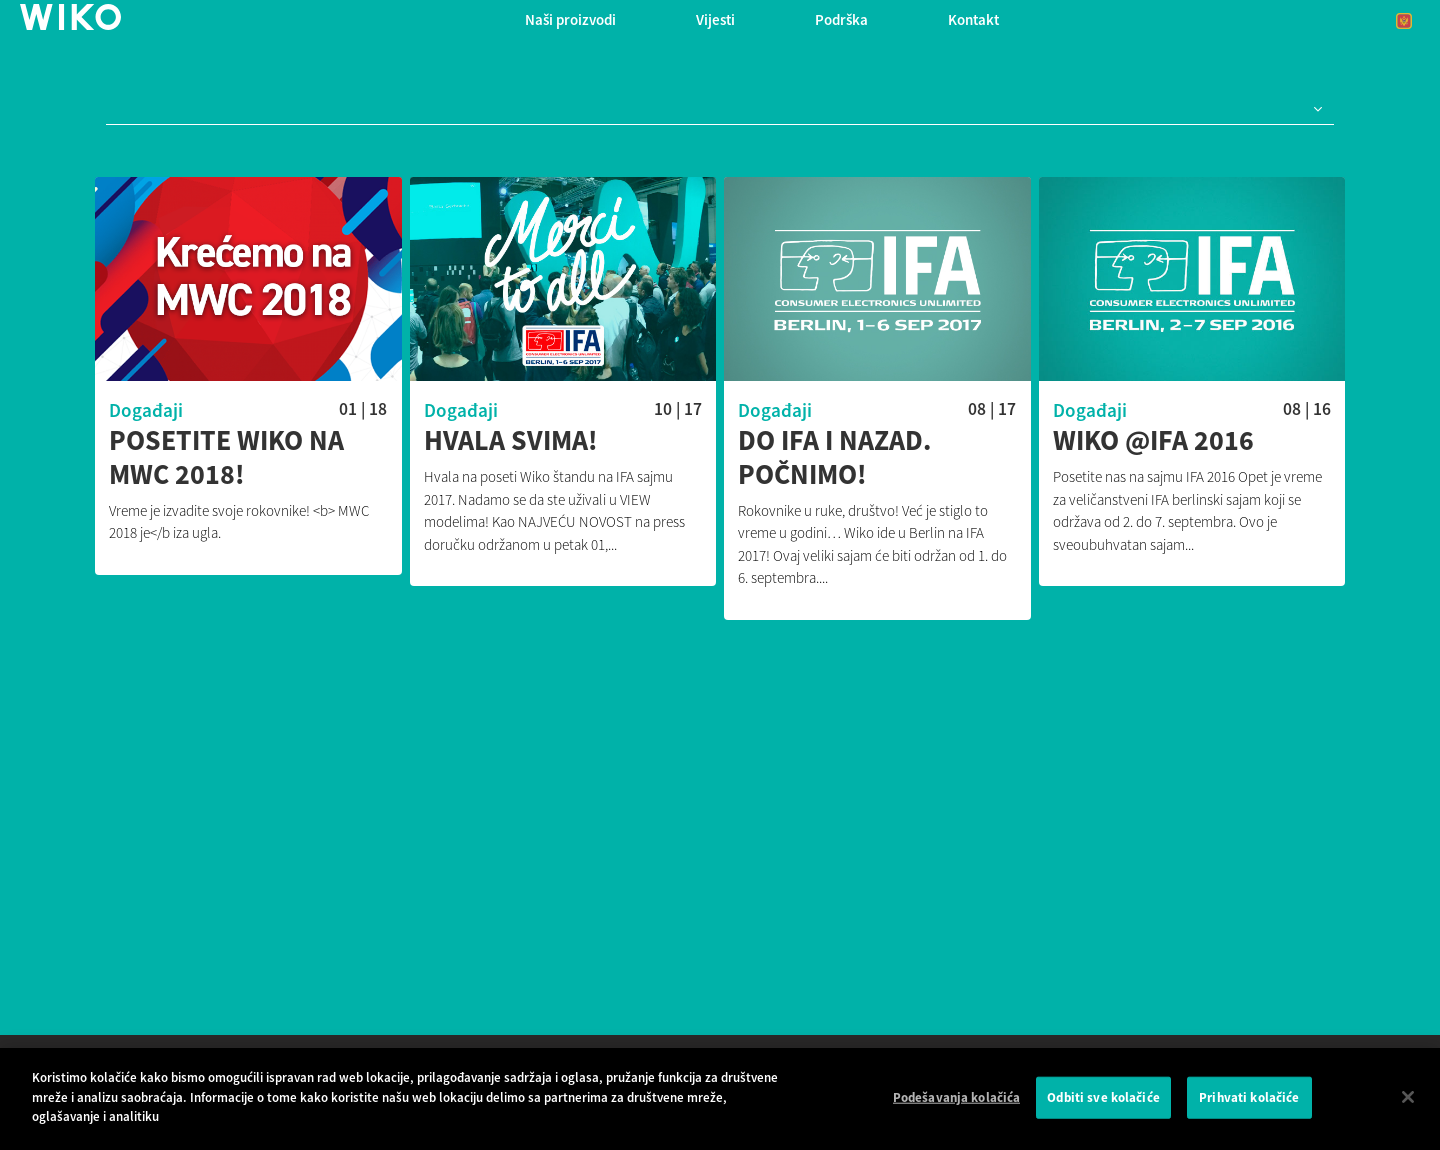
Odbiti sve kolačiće (1103, 1097)
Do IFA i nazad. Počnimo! (834, 457)
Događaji (146, 410)
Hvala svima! (511, 441)
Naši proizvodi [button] (570, 19)
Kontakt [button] (973, 19)
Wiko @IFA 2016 (1153, 441)
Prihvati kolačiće (1249, 1097)
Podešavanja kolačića (957, 1097)
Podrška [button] (841, 19)
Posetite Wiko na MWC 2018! (226, 457)
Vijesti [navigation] (715, 19)
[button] (1314, 110)
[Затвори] (1408, 1097)
